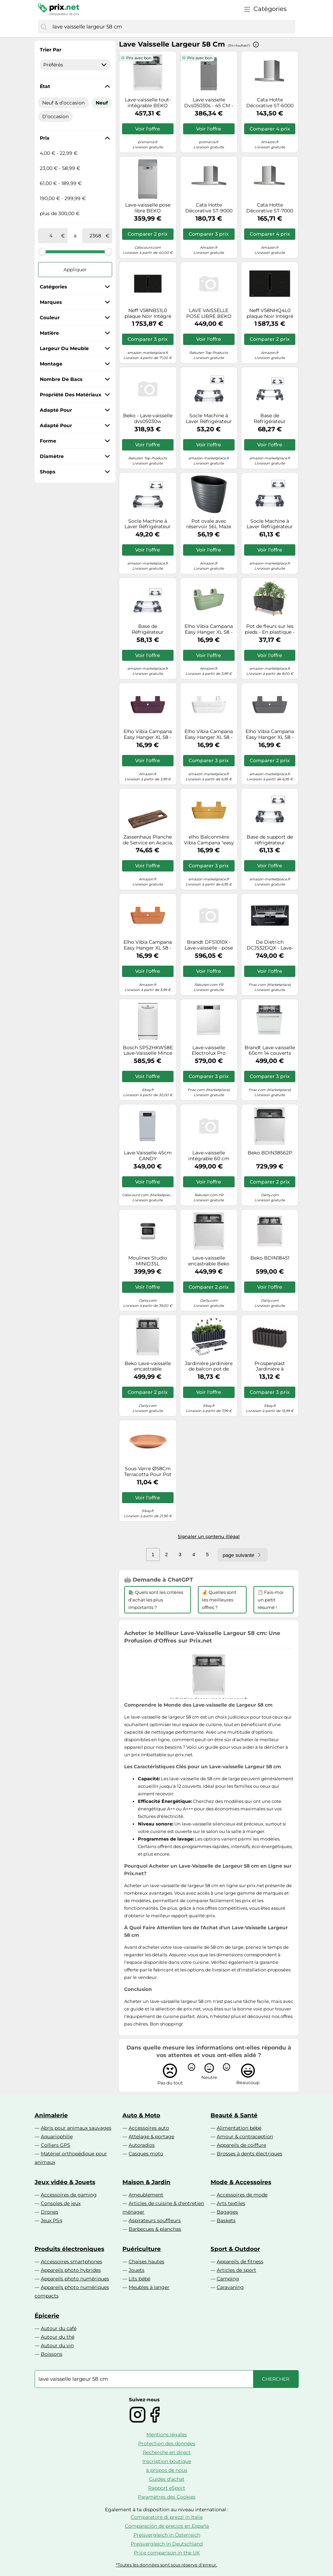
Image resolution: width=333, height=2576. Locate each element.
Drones (49, 2212)
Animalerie (51, 2115)
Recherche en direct (167, 2452)
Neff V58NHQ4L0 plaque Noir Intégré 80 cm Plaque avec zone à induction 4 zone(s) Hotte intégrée (270, 313)
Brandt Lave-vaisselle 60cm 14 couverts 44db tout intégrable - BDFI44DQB (270, 1050)
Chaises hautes (146, 2261)
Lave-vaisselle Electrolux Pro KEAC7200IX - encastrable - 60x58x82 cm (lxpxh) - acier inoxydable (208, 1050)
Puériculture (141, 2248)
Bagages (227, 2212)
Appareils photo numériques (75, 2279)
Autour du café (58, 2328)
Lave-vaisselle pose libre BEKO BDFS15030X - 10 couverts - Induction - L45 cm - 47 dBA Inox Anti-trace (147, 208)
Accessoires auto (149, 2128)
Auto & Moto (141, 2115)
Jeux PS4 (51, 2220)
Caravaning (230, 2287)
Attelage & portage (151, 2136)
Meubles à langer (149, 2287)
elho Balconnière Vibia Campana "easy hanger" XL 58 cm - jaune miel (209, 840)
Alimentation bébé (239, 2128)
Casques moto (146, 2154)
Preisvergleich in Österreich (166, 2535)
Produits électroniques (69, 2248)
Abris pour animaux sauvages (76, 2128)
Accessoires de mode (242, 2195)
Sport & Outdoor (235, 2248)
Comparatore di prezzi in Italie (167, 2517)
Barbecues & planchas (155, 2229)
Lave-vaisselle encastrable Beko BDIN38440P (208, 1261)
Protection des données (166, 2443)
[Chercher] (43, 27)
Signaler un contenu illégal (209, 1536)
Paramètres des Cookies (166, 2497)
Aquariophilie (57, 2136)
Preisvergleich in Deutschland (167, 2544)
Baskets (226, 2220)
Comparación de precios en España (167, 2526)
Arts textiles (231, 2203)
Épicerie (47, 2315)
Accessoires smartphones (71, 2261)
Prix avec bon (138, 57)
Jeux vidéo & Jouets (65, 2182)
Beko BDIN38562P (270, 1153)
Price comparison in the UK (167, 2553)
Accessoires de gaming (69, 2195)
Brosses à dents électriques (249, 2154)
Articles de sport (236, 2270)
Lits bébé (139, 2279)
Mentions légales (166, 2434)
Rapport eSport (166, 2488)
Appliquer (75, 270)
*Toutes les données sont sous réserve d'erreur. (166, 2564)
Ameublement (146, 2195)
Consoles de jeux (61, 2203)
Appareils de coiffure (241, 2145)
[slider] (42, 251)
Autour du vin (57, 2345)
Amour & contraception (245, 2136)
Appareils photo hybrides (71, 2270)
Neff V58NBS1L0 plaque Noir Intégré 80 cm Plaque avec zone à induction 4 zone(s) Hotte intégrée (147, 313)
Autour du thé (57, 2337)
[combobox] (172, 27)
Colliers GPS (55, 2145)
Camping (228, 2279)
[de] (51, 235)
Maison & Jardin (146, 2182)
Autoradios (142, 2145)
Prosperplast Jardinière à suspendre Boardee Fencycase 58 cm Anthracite (270, 1366)
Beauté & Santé (234, 2115)
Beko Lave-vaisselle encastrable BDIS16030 (147, 1366)
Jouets (136, 2270)
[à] (95, 235)
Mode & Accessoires (241, 2182)
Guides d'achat (167, 2479)
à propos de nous (166, 2470)
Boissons (51, 2354)
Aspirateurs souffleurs (155, 2220)
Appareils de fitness (240, 2261)
